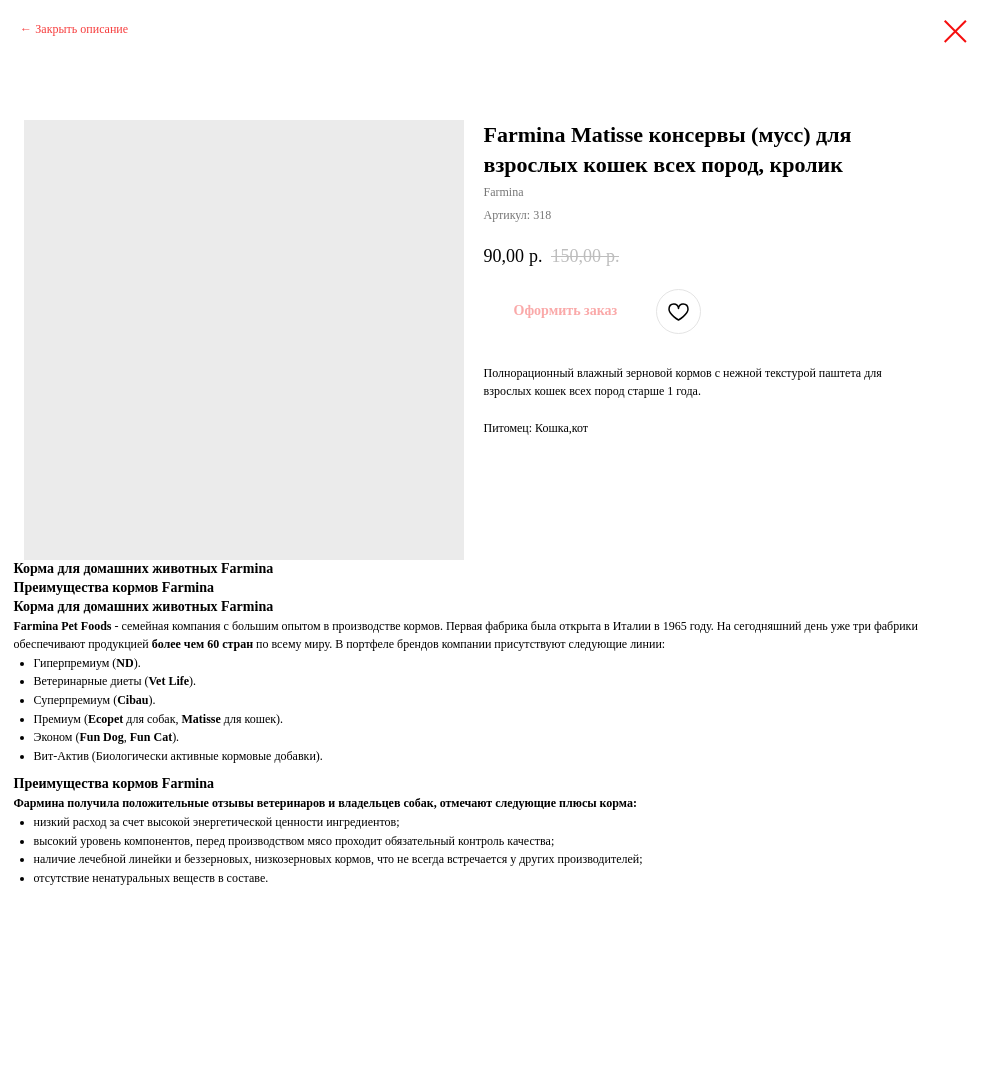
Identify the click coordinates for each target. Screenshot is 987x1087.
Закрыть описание (81, 29)
